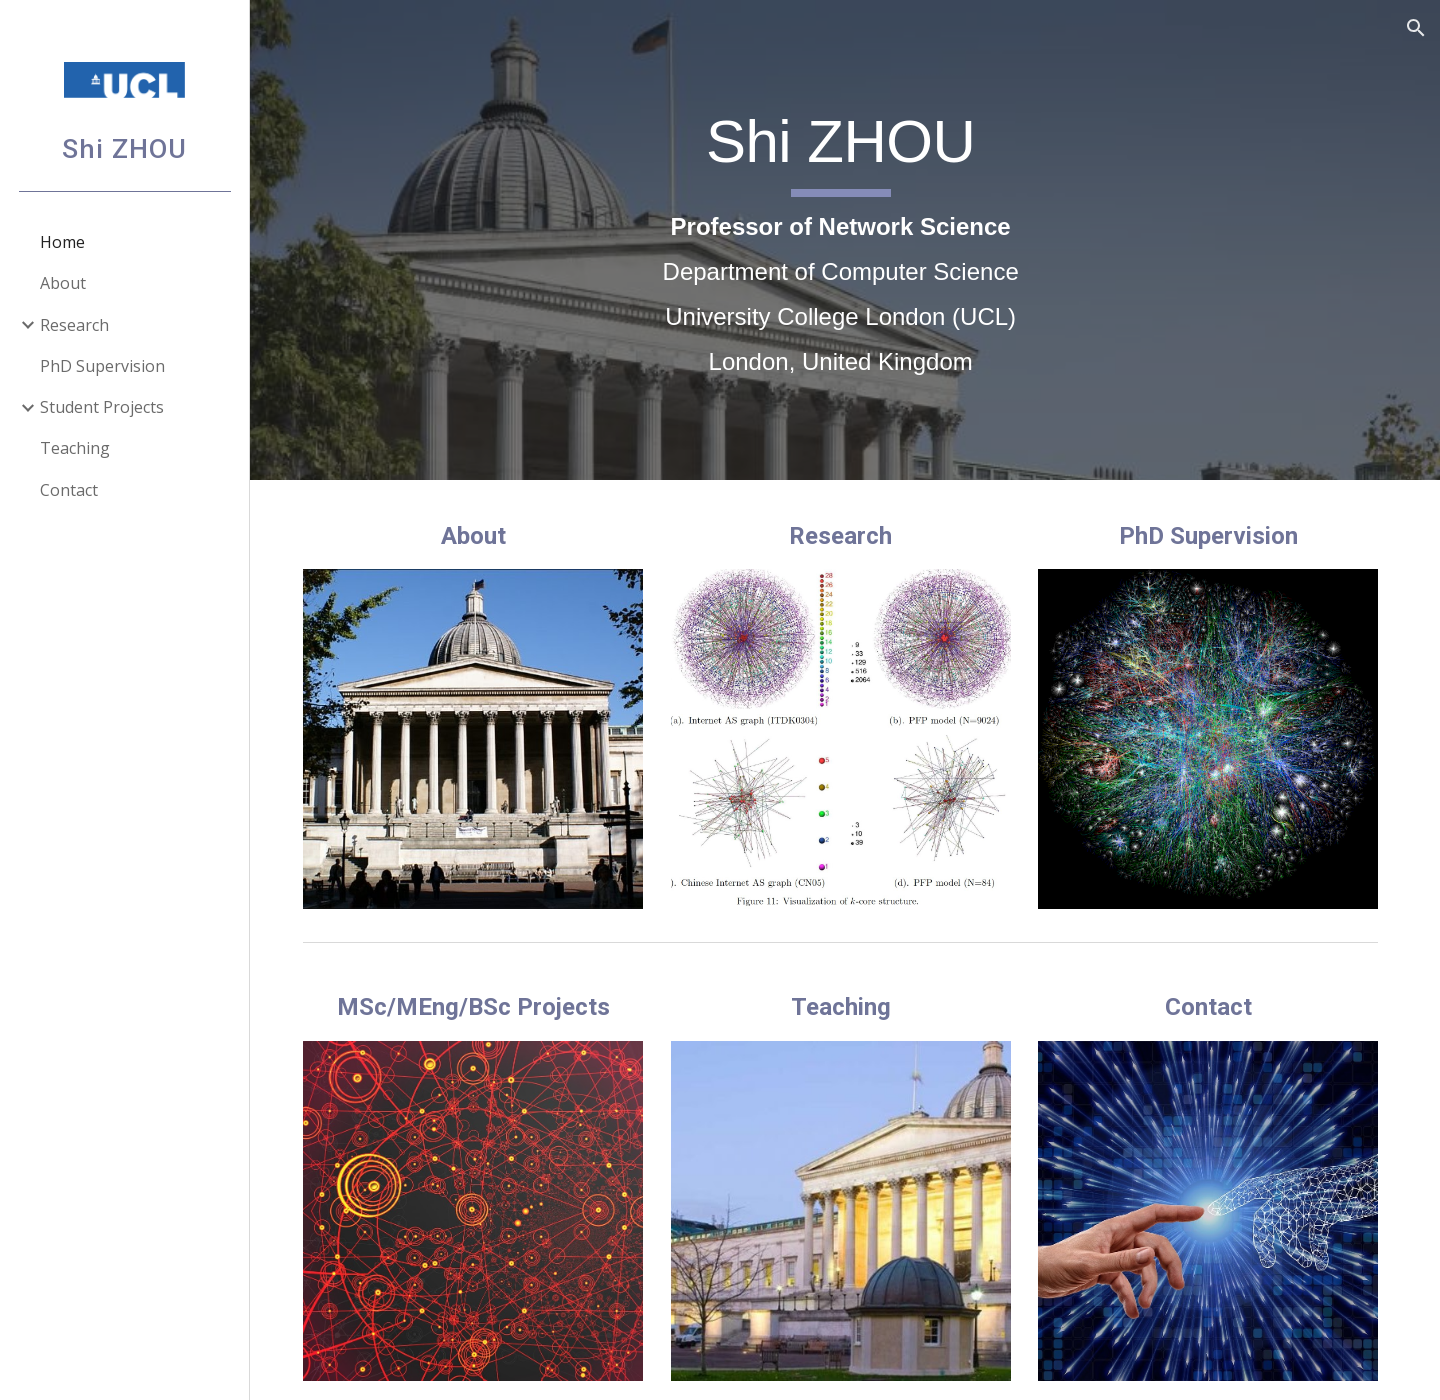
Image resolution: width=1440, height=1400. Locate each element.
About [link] (63, 283)
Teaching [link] (75, 448)
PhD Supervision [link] (102, 366)
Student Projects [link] (102, 407)
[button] (1416, 28)
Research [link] (74, 325)
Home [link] (62, 242)
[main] (845, 240)
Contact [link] (69, 490)
